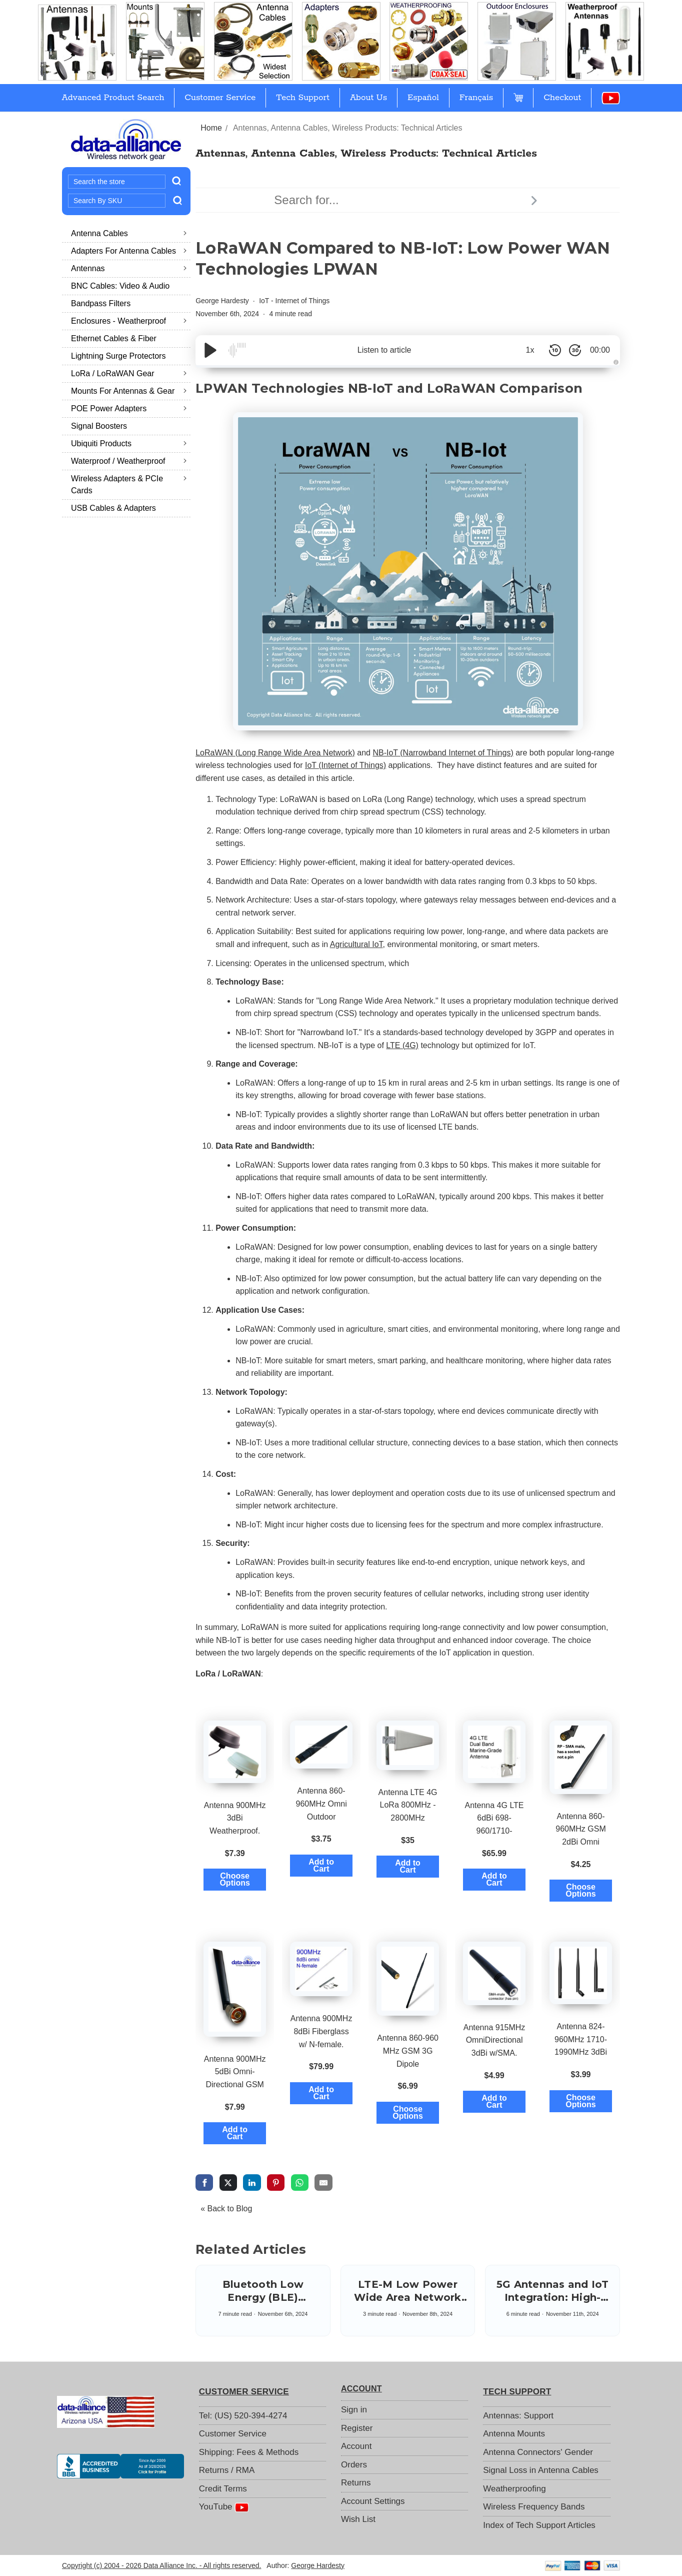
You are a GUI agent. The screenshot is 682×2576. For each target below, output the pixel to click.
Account (356, 2446)
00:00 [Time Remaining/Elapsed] (600, 350)
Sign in (354, 2409)
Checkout (562, 97)
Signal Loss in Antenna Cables (540, 2470)
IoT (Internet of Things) (345, 765)
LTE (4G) (402, 1045)
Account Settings (373, 2501)
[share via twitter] (228, 2182)
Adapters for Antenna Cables (129, 251)
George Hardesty (222, 301)
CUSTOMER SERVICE (244, 2391)
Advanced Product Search (113, 97)
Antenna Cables (129, 233)
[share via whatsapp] (299, 2182)
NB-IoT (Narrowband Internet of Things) (442, 752)
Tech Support (303, 97)
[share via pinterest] (275, 2182)
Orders (354, 2464)
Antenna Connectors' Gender (538, 2452)
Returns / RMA (226, 2470)
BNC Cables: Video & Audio (120, 286)
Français (476, 97)
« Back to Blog (226, 2208)
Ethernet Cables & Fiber (113, 338)
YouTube (224, 2507)
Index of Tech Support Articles (539, 2525)
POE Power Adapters (129, 408)
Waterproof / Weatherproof (129, 461)
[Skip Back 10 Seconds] (555, 350)
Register (356, 2428)
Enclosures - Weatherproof (129, 321)
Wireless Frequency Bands (533, 2506)
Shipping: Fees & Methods (248, 2452)
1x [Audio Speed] (530, 350)
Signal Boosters (99, 426)
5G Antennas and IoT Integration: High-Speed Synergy (552, 2297)
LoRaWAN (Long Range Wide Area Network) (275, 752)
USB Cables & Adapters (113, 508)
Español (423, 97)
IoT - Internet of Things (294, 301)
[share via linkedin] (251, 2182)
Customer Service (220, 97)
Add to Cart (321, 1865)
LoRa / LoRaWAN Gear (129, 373)
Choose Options (235, 1879)
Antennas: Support (518, 2415)
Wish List (358, 2519)
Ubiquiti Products (129, 443)
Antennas (129, 268)
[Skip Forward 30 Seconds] (575, 350)
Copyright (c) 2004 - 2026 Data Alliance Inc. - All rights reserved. (161, 2565)
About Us (368, 97)
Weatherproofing (514, 2488)
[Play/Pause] (210, 350)
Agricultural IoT (356, 944)
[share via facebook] (204, 2182)
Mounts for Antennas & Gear (129, 391)
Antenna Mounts (514, 2433)
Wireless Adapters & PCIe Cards (129, 484)
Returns (356, 2482)
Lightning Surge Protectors (118, 356)
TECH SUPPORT (517, 2391)
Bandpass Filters (100, 303)
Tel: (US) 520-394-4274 (243, 2415)
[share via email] (323, 2182)
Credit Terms (223, 2488)
